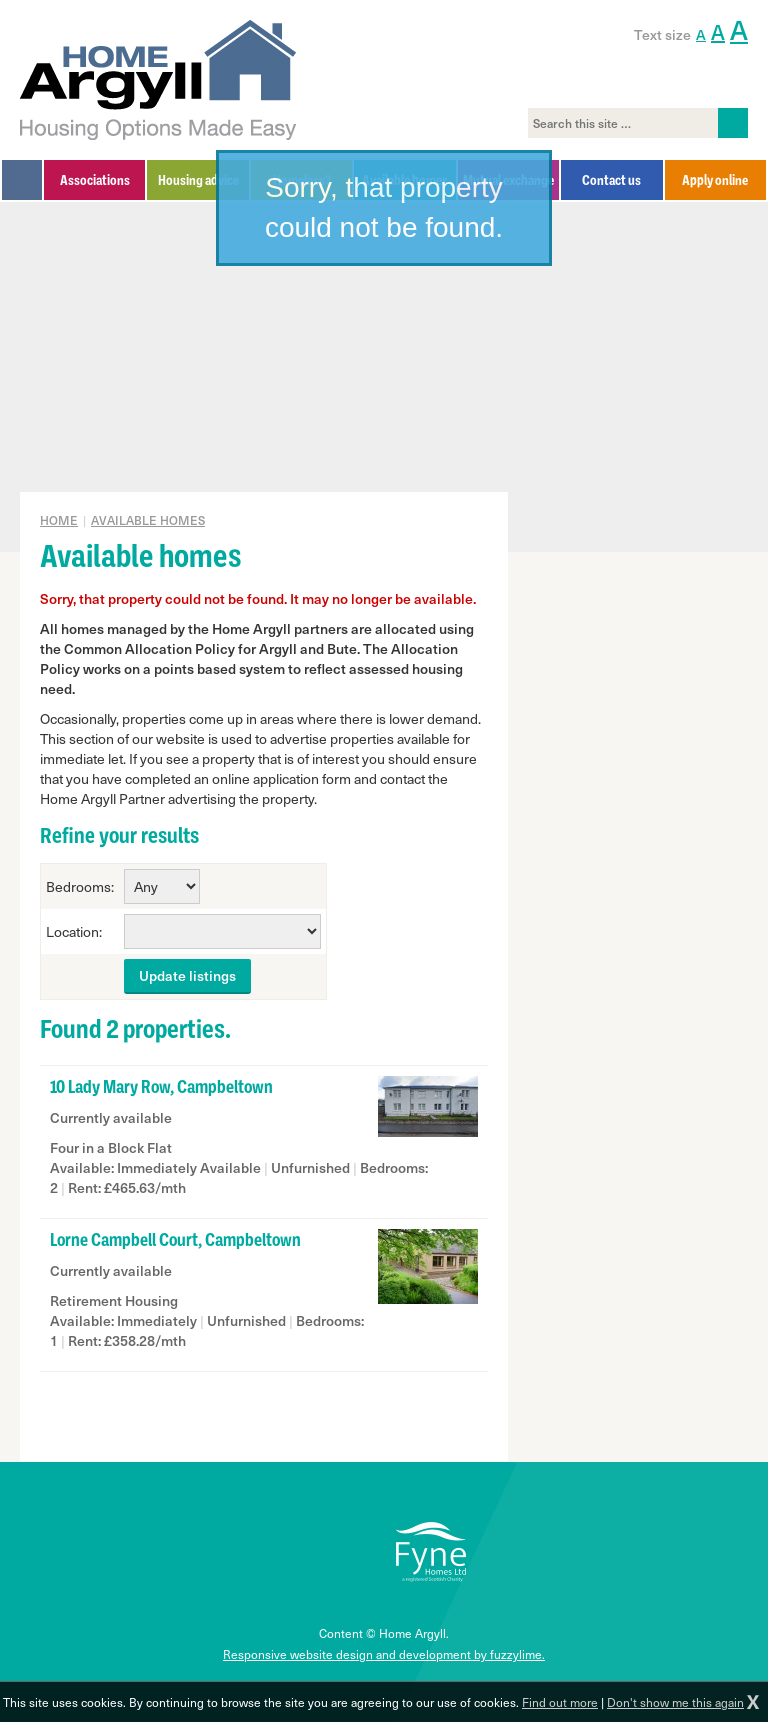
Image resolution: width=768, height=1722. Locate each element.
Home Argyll (158, 80)
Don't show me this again (675, 1702)
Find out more (560, 1702)
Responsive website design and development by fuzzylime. (384, 1654)
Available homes (148, 520)
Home (59, 520)
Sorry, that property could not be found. (384, 207)
